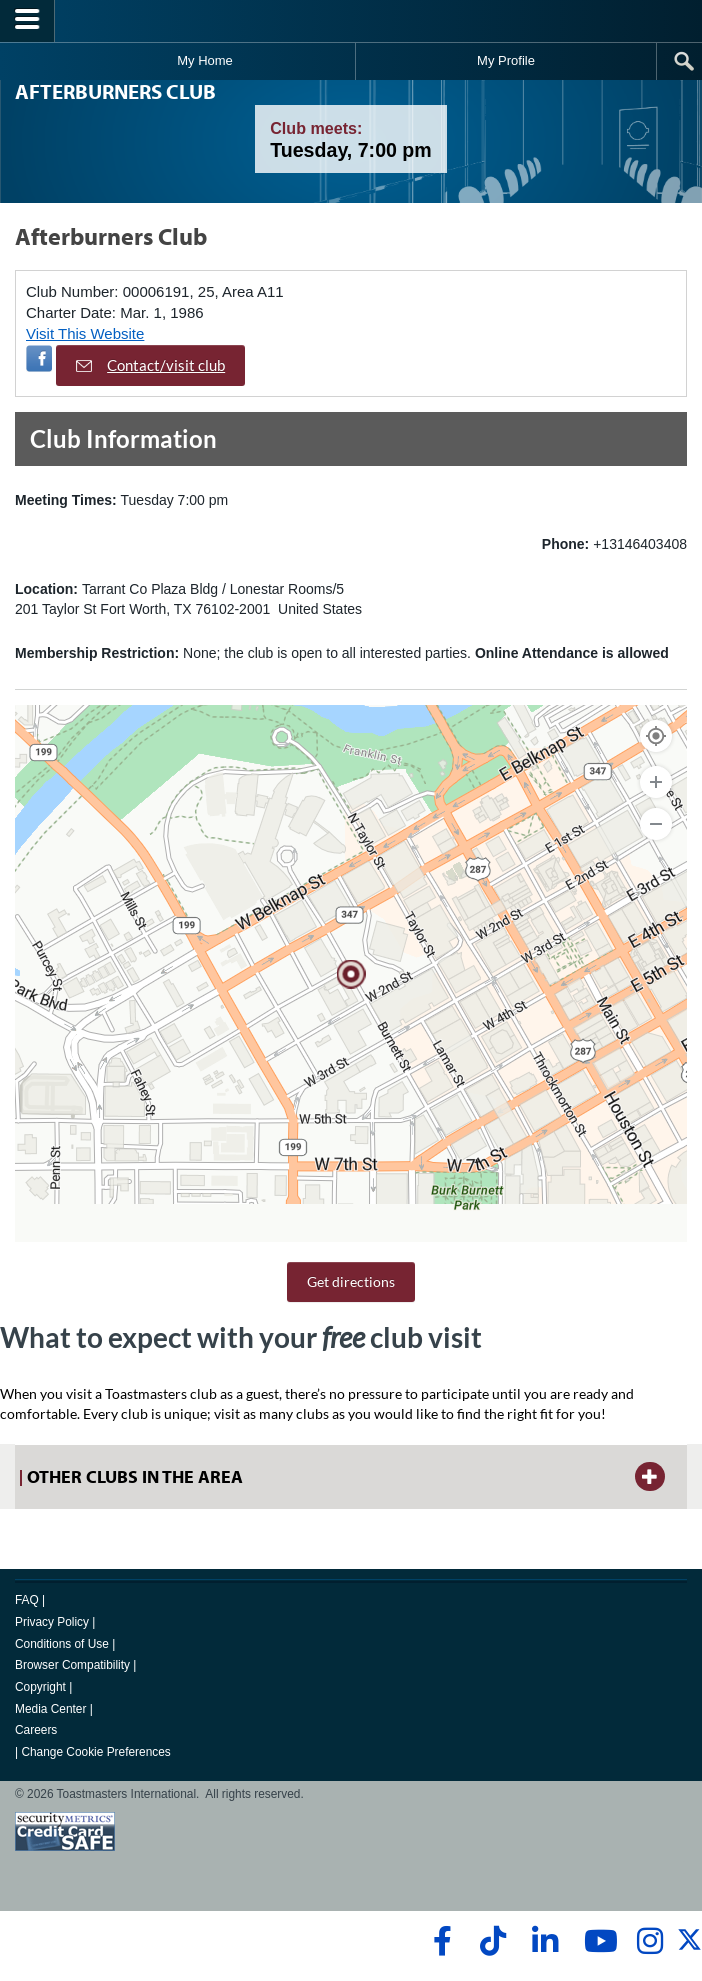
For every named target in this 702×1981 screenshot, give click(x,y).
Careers (36, 1730)
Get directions (351, 1281)
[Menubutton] (27, 21)
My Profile (506, 60)
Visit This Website (85, 333)
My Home (205, 60)
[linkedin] (544, 1941)
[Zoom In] (656, 782)
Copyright (40, 1687)
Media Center (50, 1709)
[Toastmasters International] (351, 20)
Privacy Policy (52, 1622)
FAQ (27, 1600)
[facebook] (439, 1941)
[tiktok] (492, 1941)
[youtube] (596, 1941)
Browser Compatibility (72, 1665)
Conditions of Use (62, 1644)
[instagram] (649, 1941)
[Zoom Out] (656, 824)
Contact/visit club (150, 365)
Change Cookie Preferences (95, 1752)
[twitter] (689, 1948)
